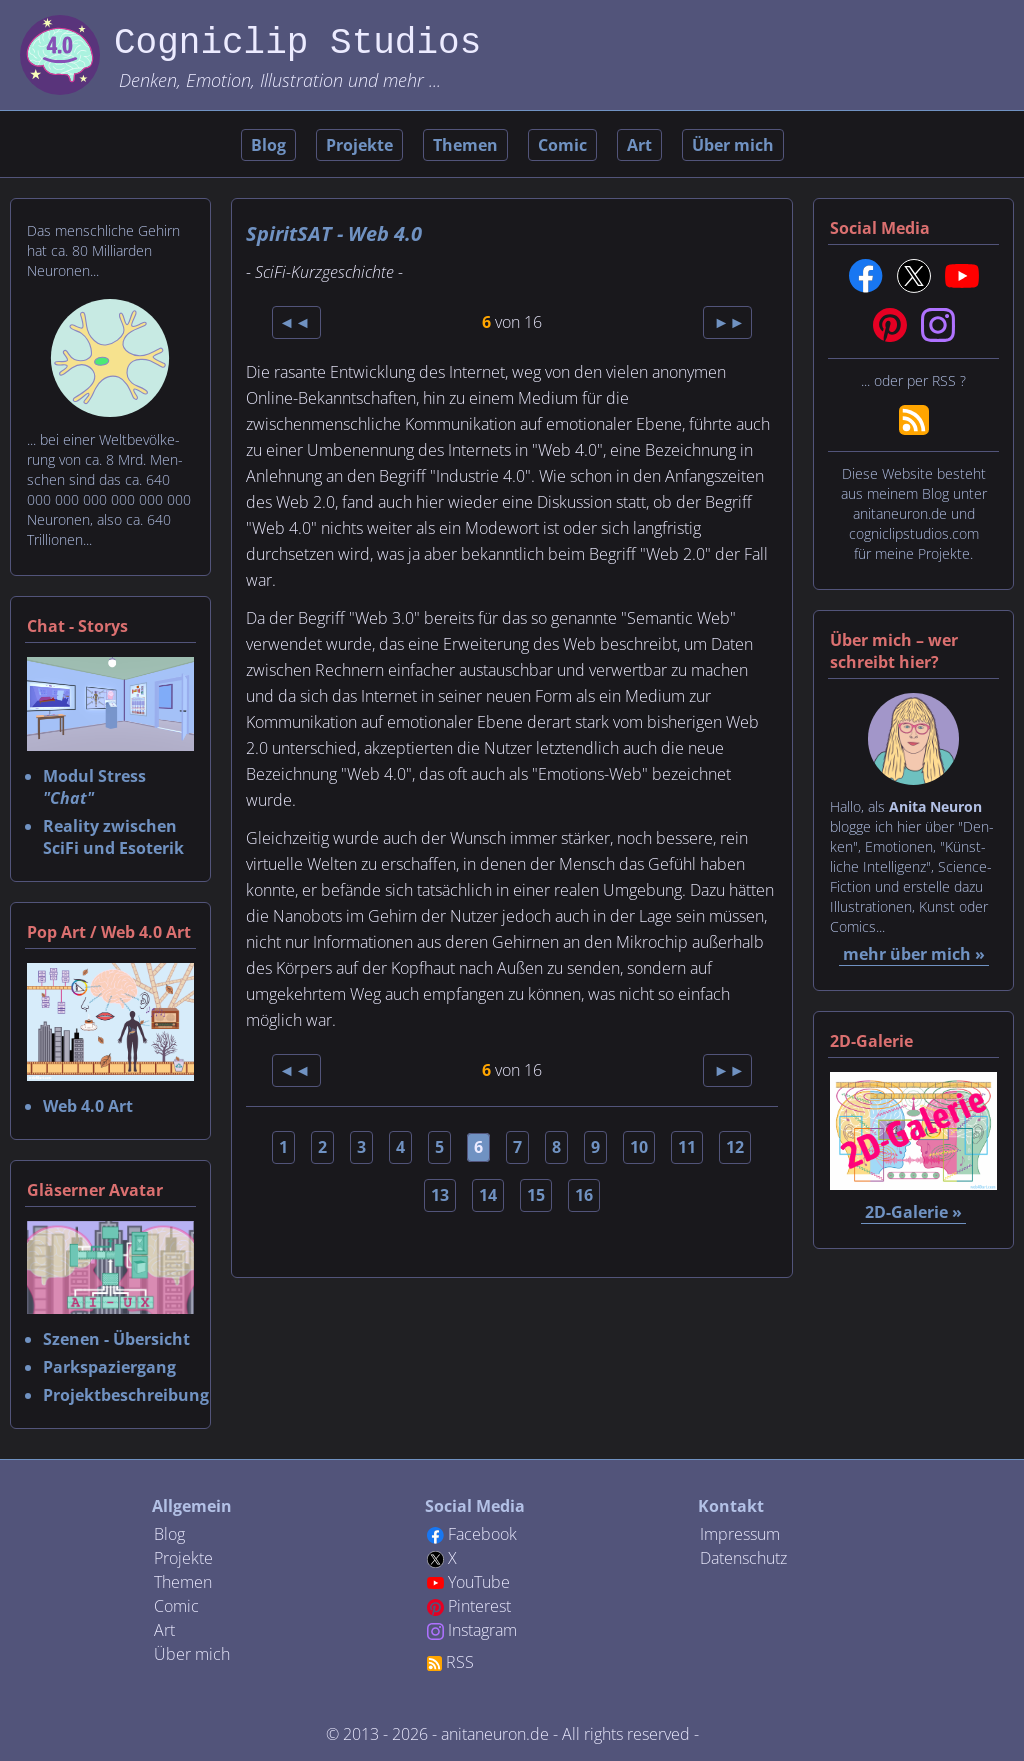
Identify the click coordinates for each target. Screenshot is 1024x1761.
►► (728, 322)
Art (639, 145)
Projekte (359, 145)
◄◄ (297, 322)
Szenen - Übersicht (116, 1339)
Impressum (740, 1534)
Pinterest (479, 1606)
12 (735, 1147)
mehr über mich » (914, 954)
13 (440, 1195)
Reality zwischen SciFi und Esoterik (113, 837)
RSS (460, 1662)
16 (584, 1195)
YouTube (479, 1582)
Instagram (482, 1630)
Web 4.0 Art (88, 1106)
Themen (465, 145)
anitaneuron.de (495, 1734)
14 (488, 1195)
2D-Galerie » (913, 1212)
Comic (562, 145)
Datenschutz (743, 1558)
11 (687, 1147)
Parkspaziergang (109, 1367)
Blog (268, 145)
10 (639, 1147)
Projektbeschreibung (126, 1395)
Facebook (482, 1534)
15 (536, 1195)
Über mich (733, 145)
